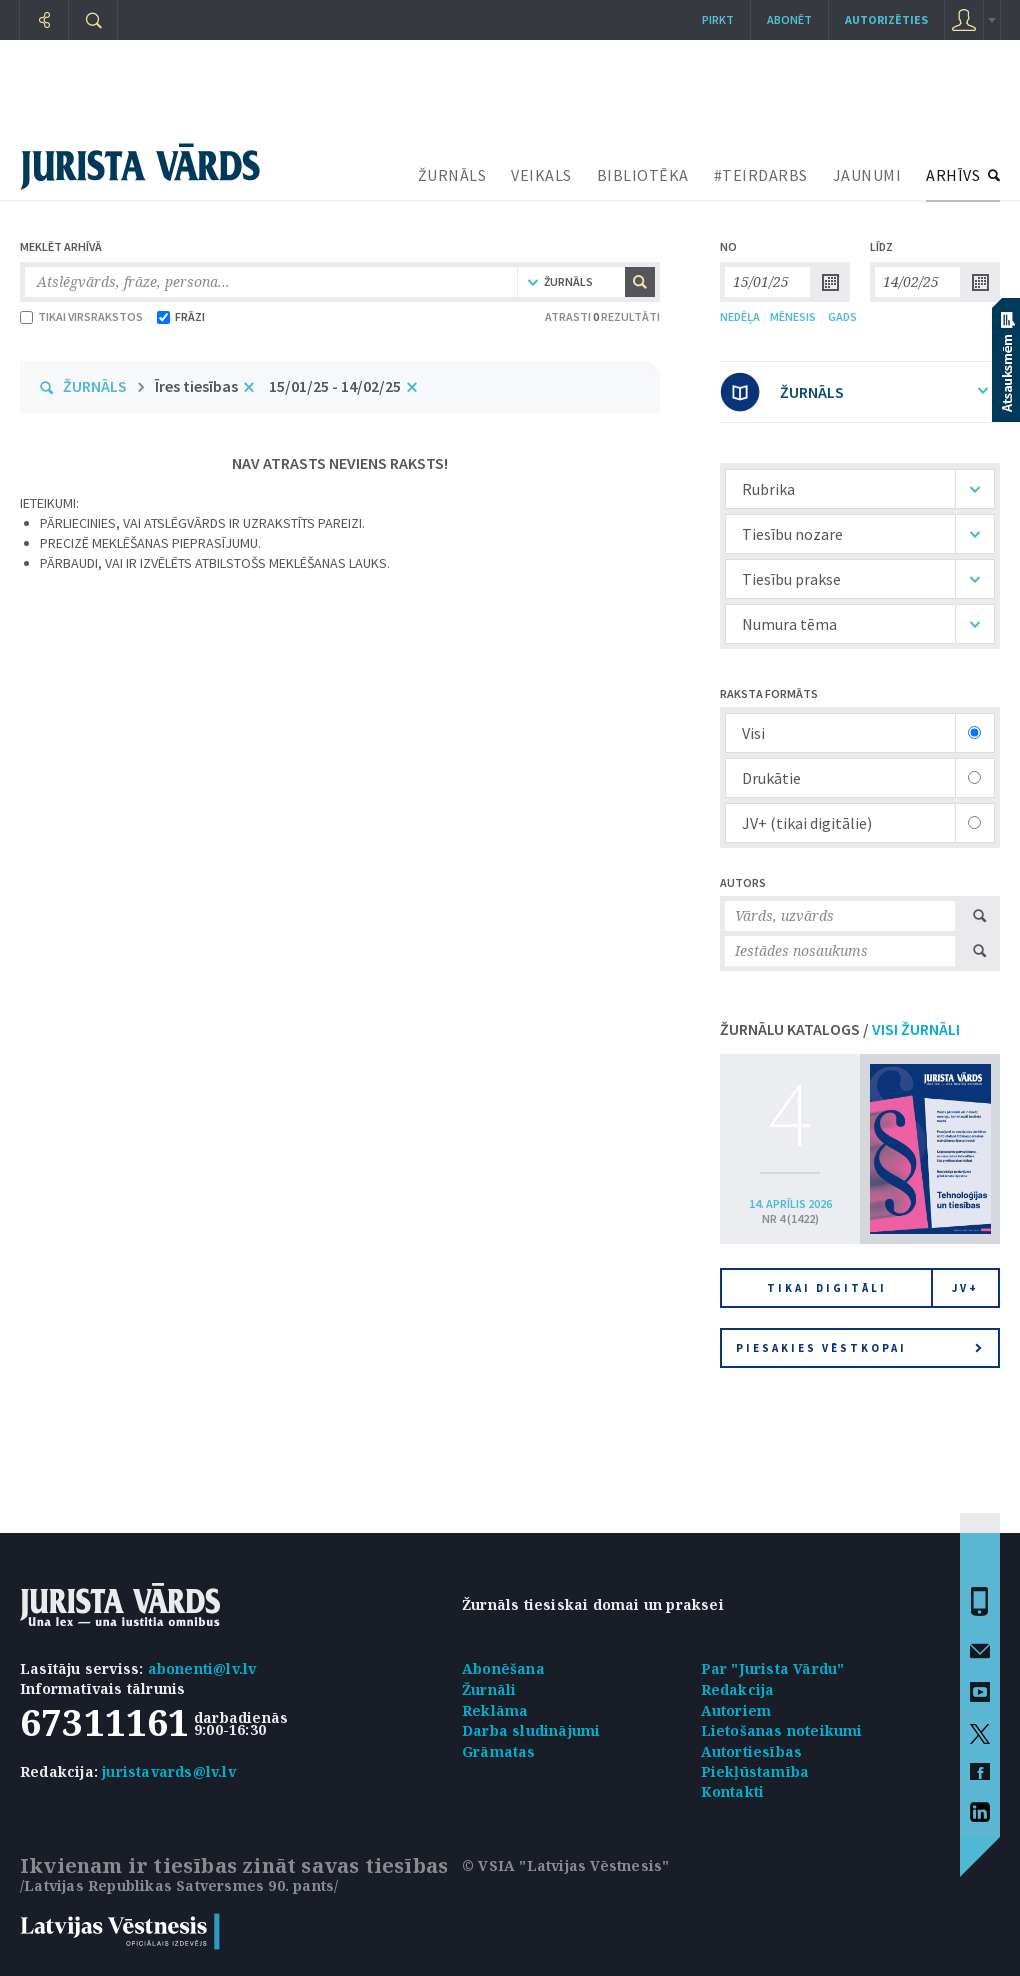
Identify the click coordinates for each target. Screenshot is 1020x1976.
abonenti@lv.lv (202, 1668)
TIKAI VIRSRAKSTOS (81, 316)
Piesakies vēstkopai (859, 1348)
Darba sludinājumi (531, 1730)
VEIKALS (541, 175)
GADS (842, 316)
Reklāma (495, 1710)
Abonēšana (503, 1668)
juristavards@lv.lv (169, 1771)
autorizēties (886, 19)
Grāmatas (499, 1751)
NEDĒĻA (740, 316)
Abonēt (789, 19)
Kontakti (733, 1791)
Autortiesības (752, 1751)
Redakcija (738, 1689)
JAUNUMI (867, 175)
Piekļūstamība (755, 1771)
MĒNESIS (793, 316)
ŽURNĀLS (452, 175)
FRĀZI (181, 316)
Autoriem (736, 1710)
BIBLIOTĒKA (643, 175)
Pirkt (718, 19)
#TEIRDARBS (761, 175)
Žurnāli (489, 1689)
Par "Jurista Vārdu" (773, 1668)
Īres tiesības (196, 386)
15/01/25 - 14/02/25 (335, 386)
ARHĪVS (953, 175)
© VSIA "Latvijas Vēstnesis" (565, 1865)
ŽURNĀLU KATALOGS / (840, 1029)
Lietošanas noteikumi (782, 1730)
